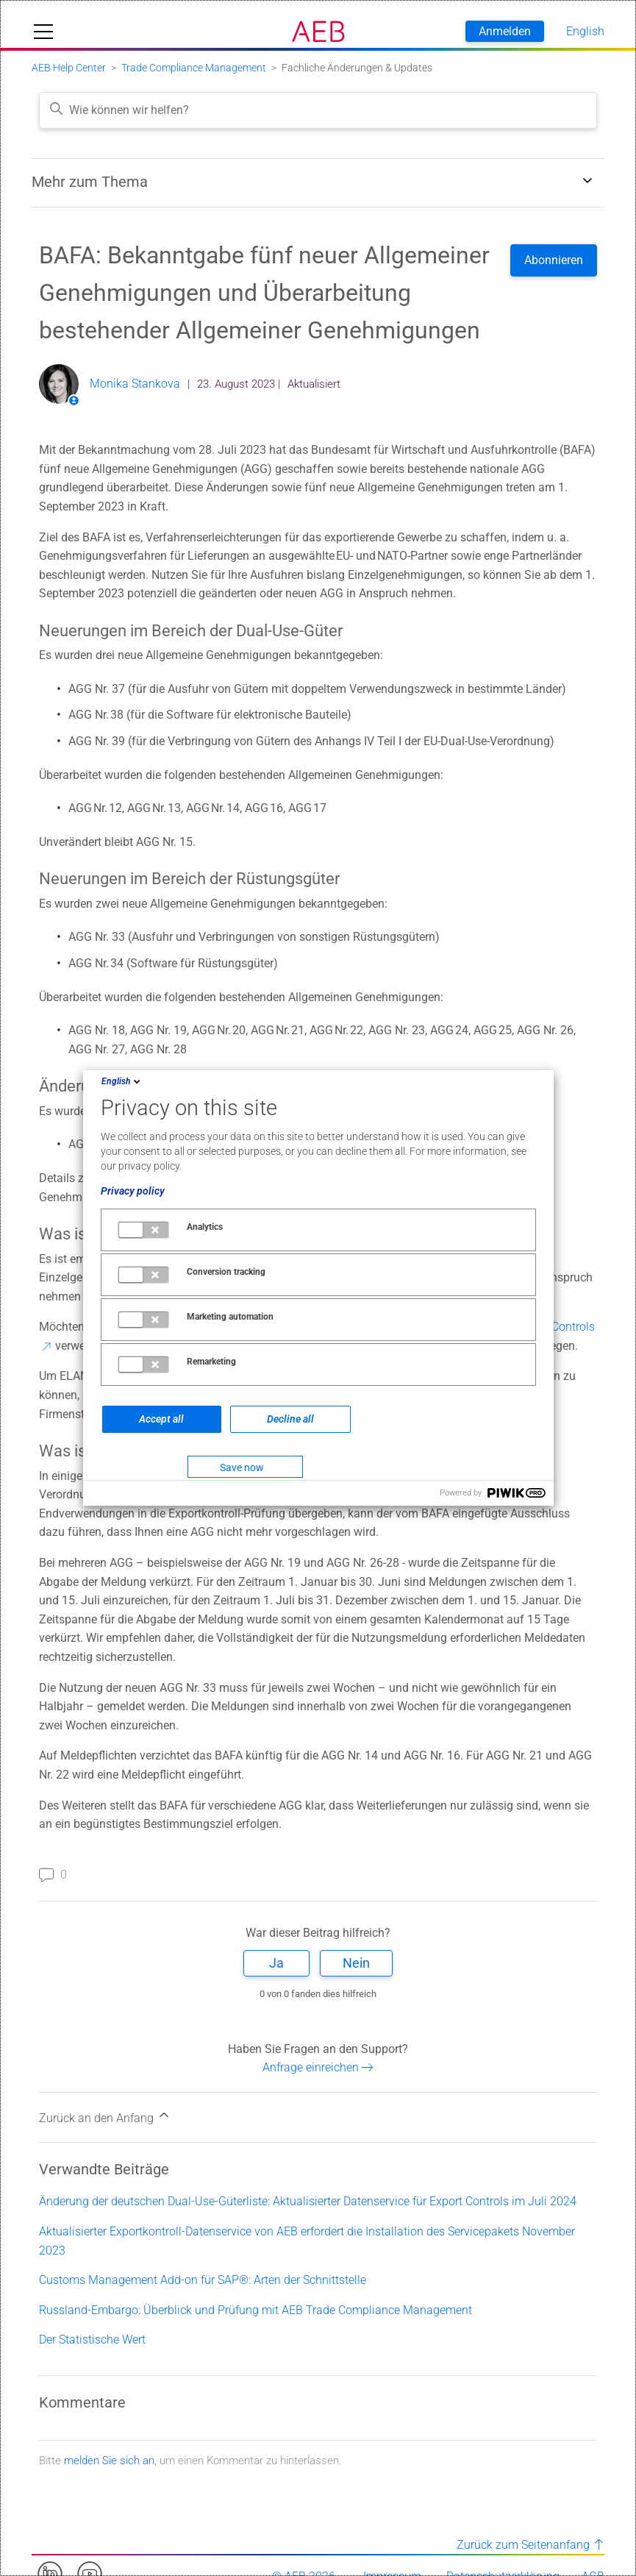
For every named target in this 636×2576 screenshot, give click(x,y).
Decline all (290, 1419)
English (122, 1081)
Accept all (161, 1419)
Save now (242, 1467)
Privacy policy (133, 1191)
